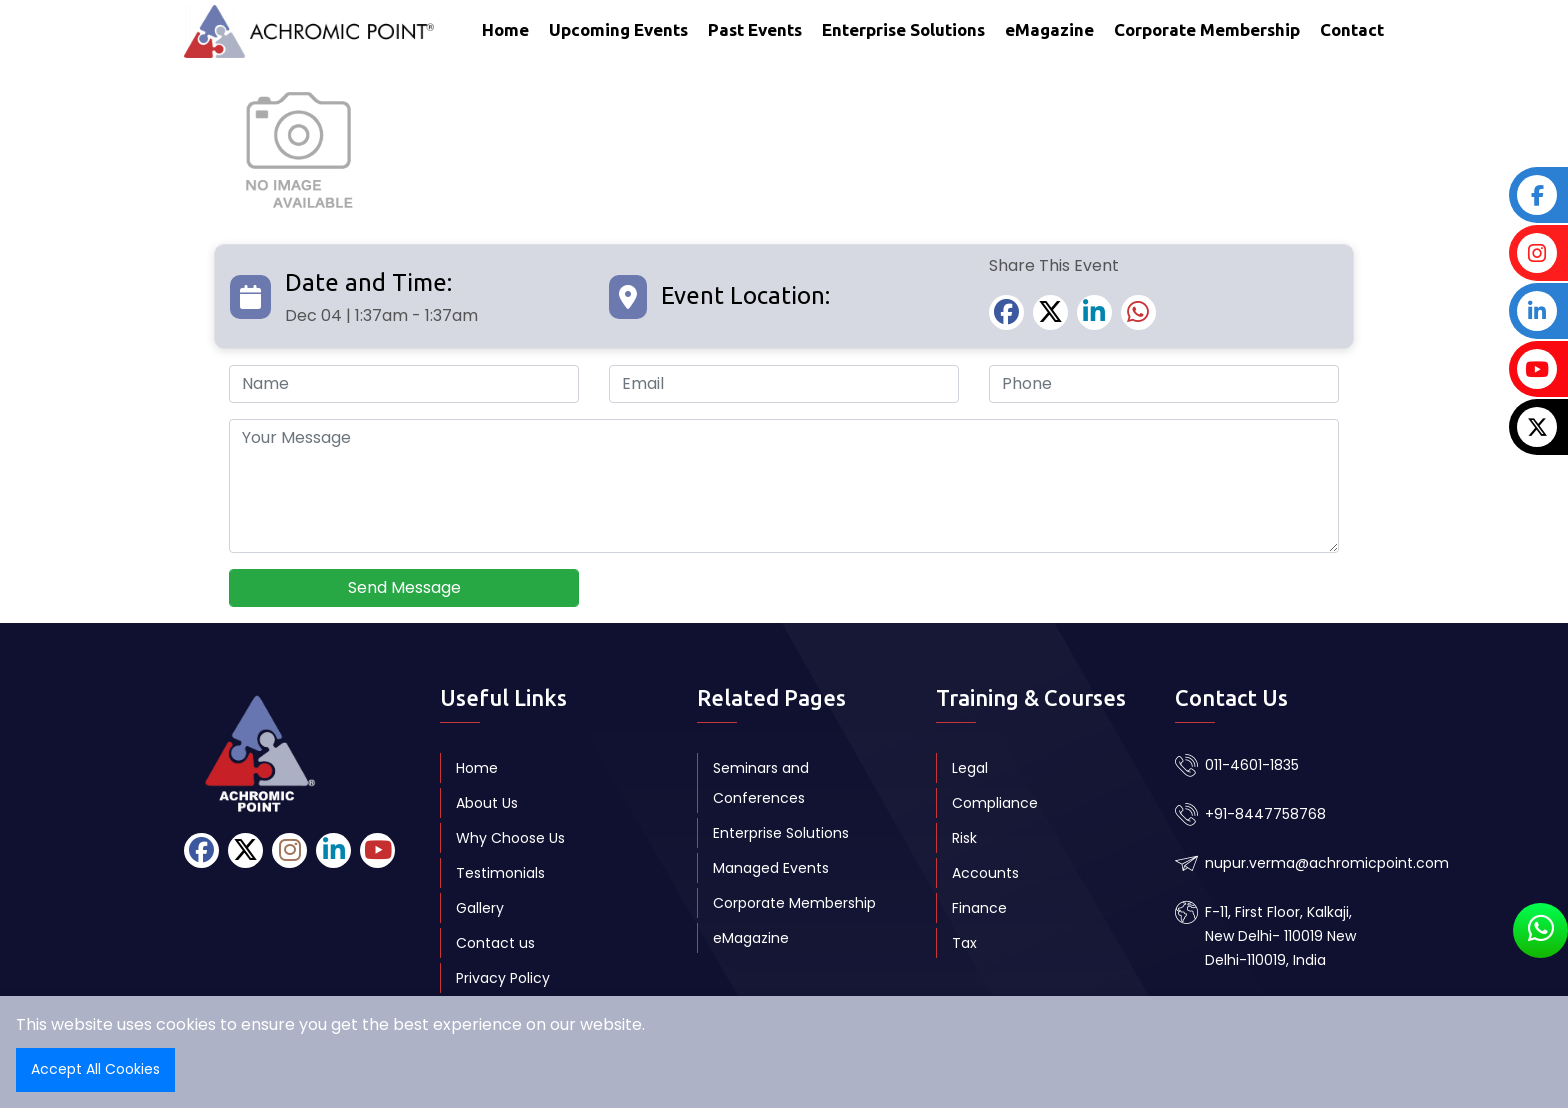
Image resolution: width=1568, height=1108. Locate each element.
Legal (970, 768)
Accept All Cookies (95, 1069)
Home (505, 29)
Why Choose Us (510, 838)
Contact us (495, 943)
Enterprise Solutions (903, 29)
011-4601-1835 (1252, 765)
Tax (964, 943)
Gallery (480, 908)
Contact (1352, 29)
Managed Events (771, 868)
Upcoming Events (618, 29)
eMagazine (1049, 29)
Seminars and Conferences (761, 783)
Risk (964, 838)
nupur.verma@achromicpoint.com (1327, 863)
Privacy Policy (503, 978)
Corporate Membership (1207, 29)
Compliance (995, 803)
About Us (487, 803)
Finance (979, 908)
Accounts (985, 873)
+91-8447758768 (1265, 814)
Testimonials (500, 873)
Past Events (755, 29)
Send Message (404, 587)
